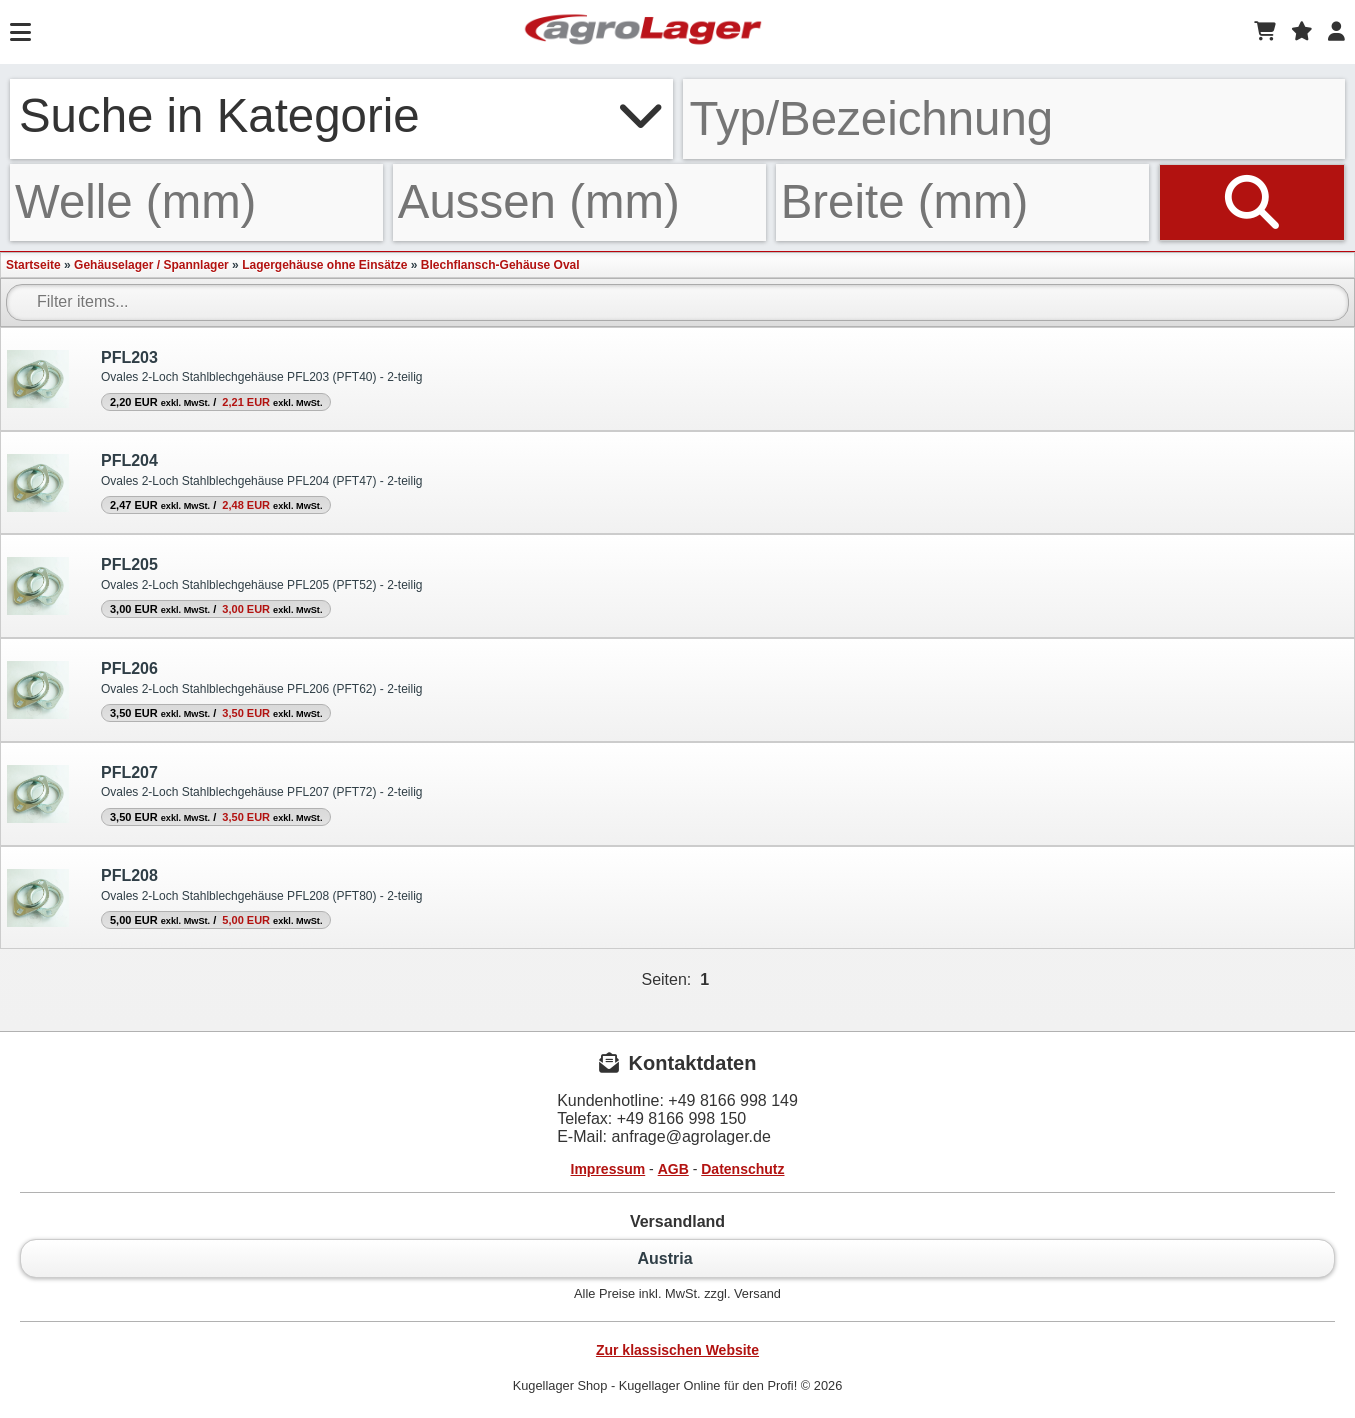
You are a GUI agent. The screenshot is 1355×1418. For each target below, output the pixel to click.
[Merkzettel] (1302, 32)
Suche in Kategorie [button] (341, 115)
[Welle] (196, 202)
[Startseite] (643, 32)
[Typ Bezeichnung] (1014, 119)
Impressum (608, 1169)
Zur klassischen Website (677, 1350)
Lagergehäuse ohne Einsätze (324, 265)
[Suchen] (1252, 202)
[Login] (1336, 32)
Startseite (33, 265)
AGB (673, 1169)
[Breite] (962, 202)
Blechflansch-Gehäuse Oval (500, 265)
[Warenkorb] (1265, 32)
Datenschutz (742, 1169)
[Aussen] (579, 202)
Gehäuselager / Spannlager (151, 265)
